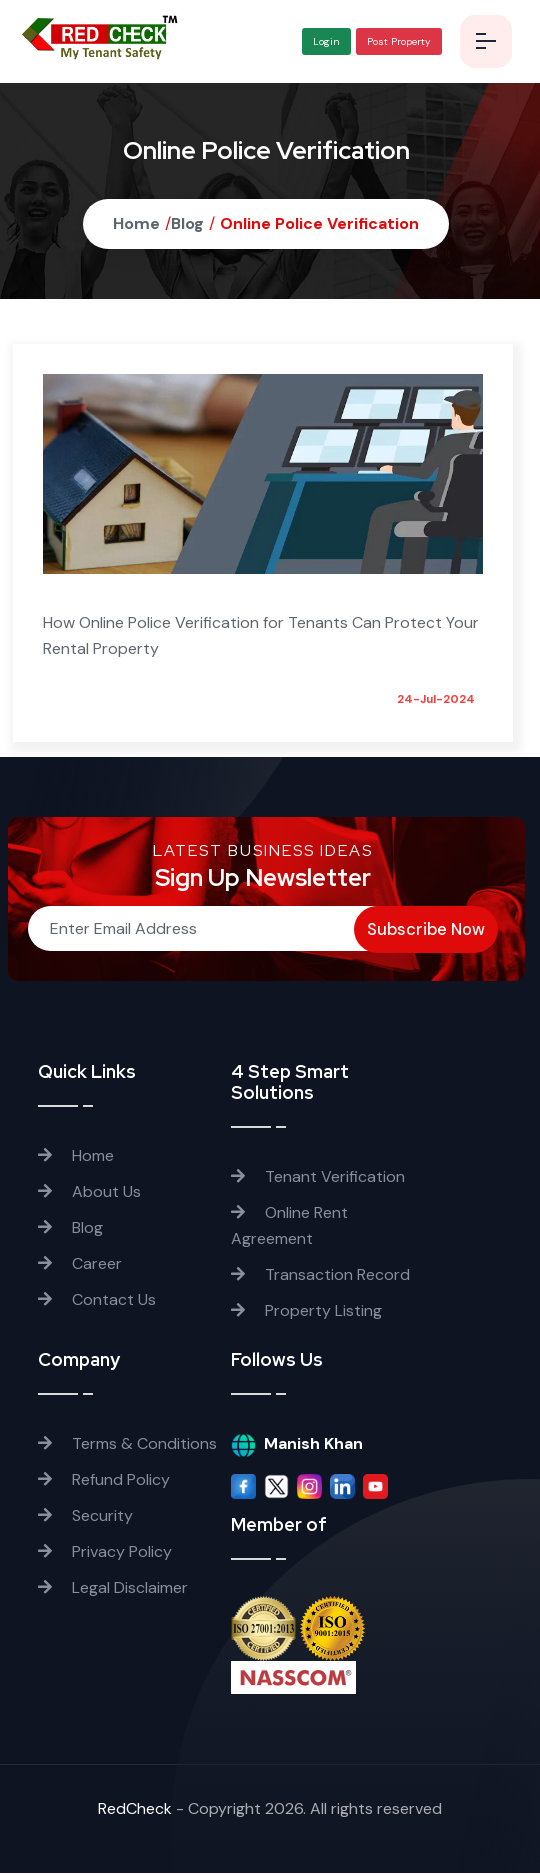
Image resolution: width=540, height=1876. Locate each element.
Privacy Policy (105, 1554)
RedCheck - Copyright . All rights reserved (266, 1811)
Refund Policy (104, 1482)
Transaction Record (320, 1276)
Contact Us (97, 1301)
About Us (89, 1193)
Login (323, 42)
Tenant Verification (318, 1178)
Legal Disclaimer (113, 1590)
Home (136, 225)
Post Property (396, 42)
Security (85, 1518)
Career (80, 1265)
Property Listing (306, 1312)
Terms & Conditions (127, 1446)
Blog (187, 225)
